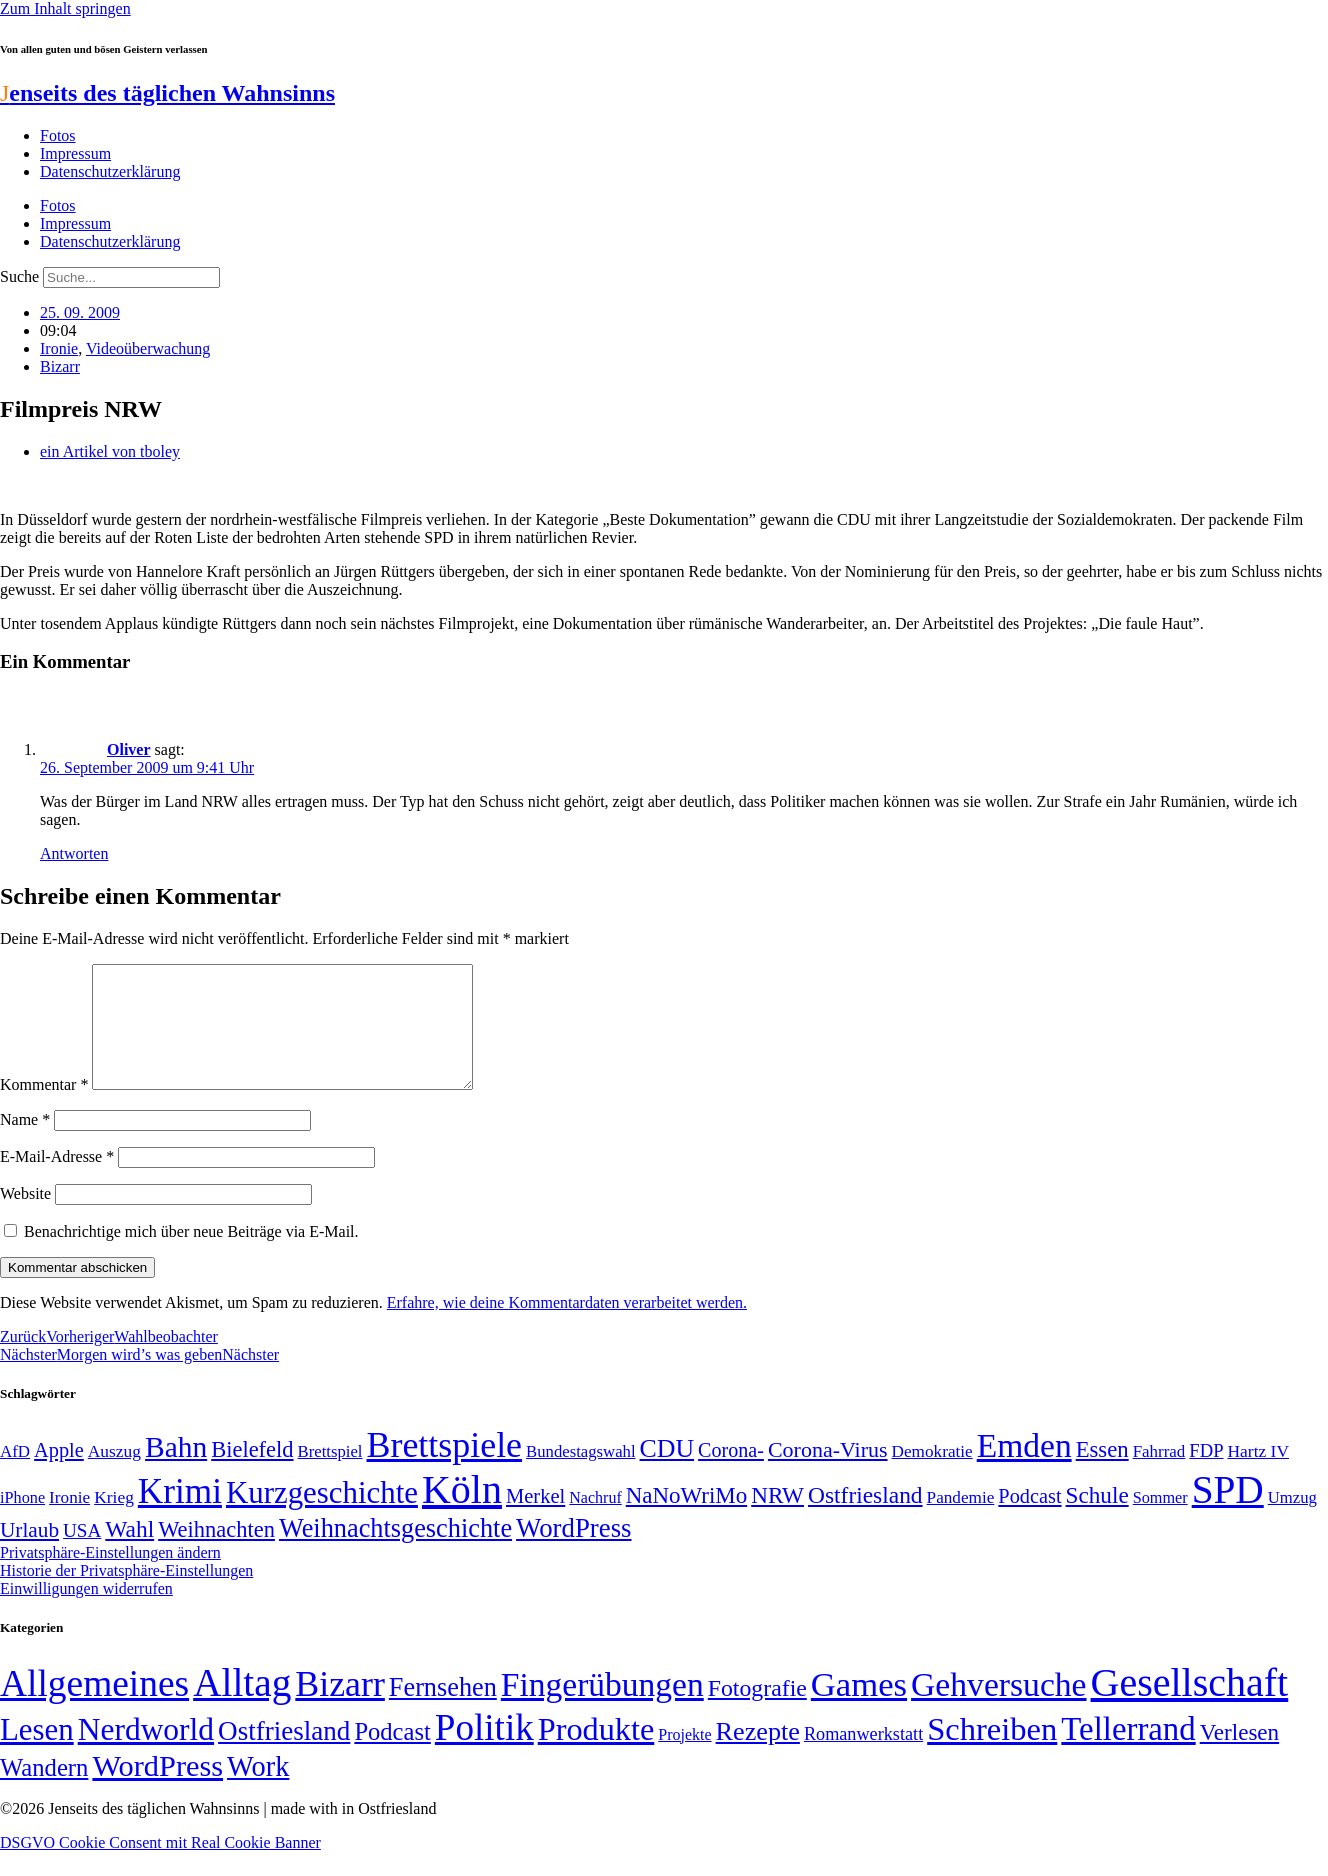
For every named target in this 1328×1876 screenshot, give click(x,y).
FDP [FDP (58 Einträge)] (1206, 1474)
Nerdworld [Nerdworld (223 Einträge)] (146, 1753)
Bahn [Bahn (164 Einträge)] (176, 1471)
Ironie (59, 348)
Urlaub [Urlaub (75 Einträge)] (29, 1554)
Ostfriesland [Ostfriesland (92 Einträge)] (865, 1519)
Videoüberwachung (148, 348)
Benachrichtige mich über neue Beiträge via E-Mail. (191, 1255)
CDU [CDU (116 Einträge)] (667, 1472)
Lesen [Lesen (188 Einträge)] (37, 1753)
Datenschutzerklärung (110, 171)
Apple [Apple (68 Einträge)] (59, 1474)
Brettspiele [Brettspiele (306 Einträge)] (445, 1469)
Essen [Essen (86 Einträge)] (1102, 1473)
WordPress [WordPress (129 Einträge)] (573, 1552)
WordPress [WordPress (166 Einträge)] (157, 1790)
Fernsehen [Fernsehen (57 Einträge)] (443, 1711)
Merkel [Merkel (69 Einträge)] (535, 1520)
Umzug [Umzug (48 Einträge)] (1292, 1521)
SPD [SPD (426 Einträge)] (1228, 1513)
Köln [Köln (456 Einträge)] (462, 1513)
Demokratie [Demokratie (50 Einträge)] (932, 1475)
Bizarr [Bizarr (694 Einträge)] (340, 1708)
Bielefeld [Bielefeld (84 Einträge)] (252, 1473)
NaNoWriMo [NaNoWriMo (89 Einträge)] (686, 1519)
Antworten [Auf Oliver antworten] (74, 853)
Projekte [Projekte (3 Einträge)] (684, 1758)
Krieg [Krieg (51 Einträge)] (114, 1521)
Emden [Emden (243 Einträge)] (1024, 1469)
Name (25, 1143)
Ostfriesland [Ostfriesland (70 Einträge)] (284, 1755)
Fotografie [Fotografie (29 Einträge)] (757, 1712)
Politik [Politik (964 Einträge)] (484, 1751)
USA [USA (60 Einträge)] (82, 1554)
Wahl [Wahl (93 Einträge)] (129, 1553)
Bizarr (60, 366)
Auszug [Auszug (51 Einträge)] (114, 1475)
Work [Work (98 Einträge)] (258, 1790)
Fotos (58, 135)
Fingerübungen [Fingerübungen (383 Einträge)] (602, 1708)
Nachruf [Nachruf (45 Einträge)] (595, 1521)
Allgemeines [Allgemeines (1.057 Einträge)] (94, 1707)
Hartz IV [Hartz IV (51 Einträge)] (1258, 1475)
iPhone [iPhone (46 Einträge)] (22, 1522)
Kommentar (44, 1108)
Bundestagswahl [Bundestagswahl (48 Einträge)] (580, 1475)
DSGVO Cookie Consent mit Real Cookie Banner (160, 1866)
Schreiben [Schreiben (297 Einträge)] (992, 1753)
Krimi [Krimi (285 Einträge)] (180, 1515)
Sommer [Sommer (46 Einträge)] (1160, 1522)
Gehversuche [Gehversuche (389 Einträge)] (998, 1708)
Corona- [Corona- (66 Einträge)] (731, 1474)
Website (25, 1217)
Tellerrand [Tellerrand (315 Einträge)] (1128, 1753)
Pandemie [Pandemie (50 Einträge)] (961, 1521)
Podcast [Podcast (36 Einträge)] (392, 1755)
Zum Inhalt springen (65, 8)
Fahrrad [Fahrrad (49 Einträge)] (1159, 1475)
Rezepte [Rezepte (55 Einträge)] (758, 1755)
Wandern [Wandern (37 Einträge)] (44, 1791)
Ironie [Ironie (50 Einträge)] (69, 1521)
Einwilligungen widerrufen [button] (86, 1612)
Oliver (129, 749)
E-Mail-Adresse (57, 1180)
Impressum (75, 153)
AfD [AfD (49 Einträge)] (15, 1475)
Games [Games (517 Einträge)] (859, 1708)
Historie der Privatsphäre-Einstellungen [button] (126, 1594)
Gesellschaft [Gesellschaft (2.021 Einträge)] (1190, 1706)
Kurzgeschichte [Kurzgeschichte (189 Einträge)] (322, 1516)
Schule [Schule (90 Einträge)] (1097, 1519)
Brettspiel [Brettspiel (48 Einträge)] (330, 1475)
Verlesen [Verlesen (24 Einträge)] (1239, 1756)
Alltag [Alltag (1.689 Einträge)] (242, 1706)
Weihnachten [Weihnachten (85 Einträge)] (216, 1553)
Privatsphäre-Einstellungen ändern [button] (110, 1576)
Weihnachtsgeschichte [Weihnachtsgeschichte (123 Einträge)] (395, 1552)
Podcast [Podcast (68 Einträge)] (1029, 1520)
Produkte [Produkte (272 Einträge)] (596, 1753)
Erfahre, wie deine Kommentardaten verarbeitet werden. (567, 1326)
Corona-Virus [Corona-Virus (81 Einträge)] (828, 1473)
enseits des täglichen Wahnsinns (167, 93)
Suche (19, 276)
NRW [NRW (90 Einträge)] (777, 1519)
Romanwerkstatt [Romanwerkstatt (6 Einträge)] (863, 1758)
